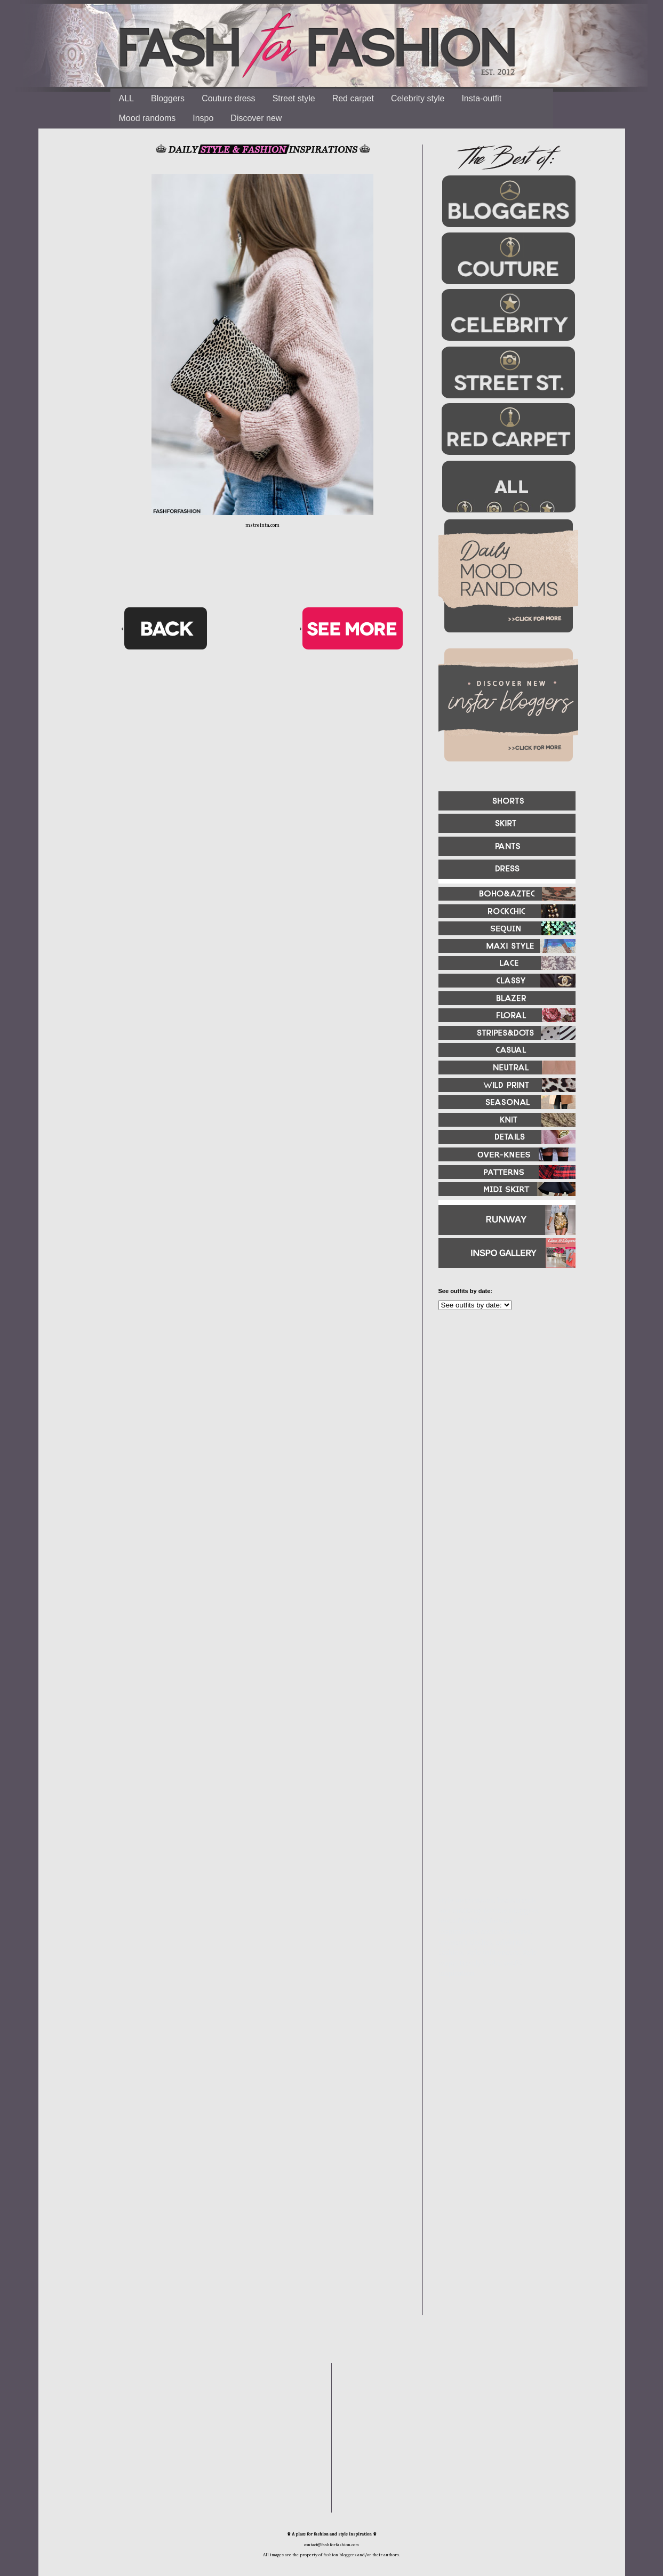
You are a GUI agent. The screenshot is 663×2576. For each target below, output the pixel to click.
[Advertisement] (502, 1433)
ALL (126, 98)
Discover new (256, 118)
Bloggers (168, 98)
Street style (294, 98)
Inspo (203, 118)
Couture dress (228, 98)
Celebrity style (417, 98)
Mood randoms (147, 118)
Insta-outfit (481, 98)
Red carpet (353, 98)
